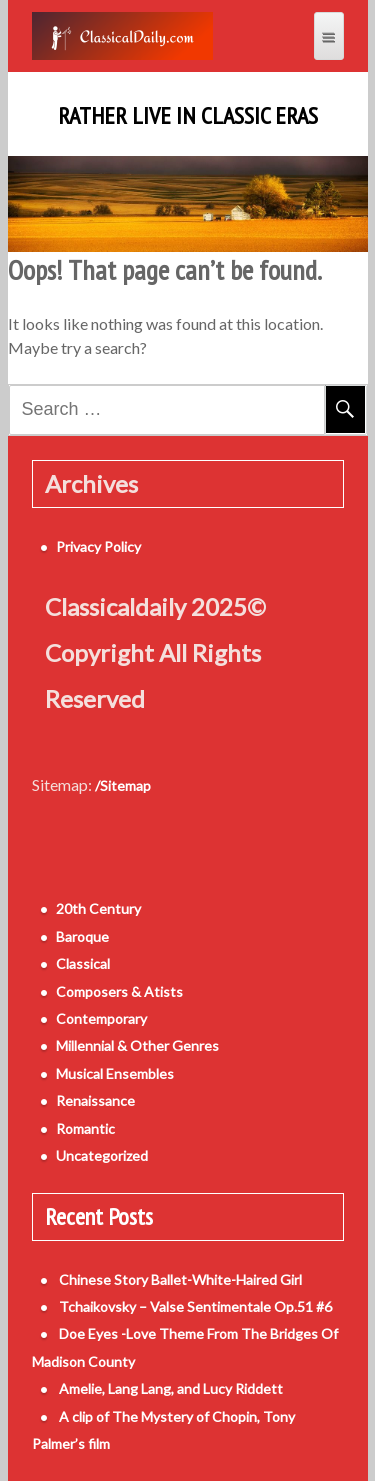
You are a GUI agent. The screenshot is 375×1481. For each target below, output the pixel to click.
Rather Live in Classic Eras (188, 116)
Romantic (85, 1128)
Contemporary (101, 1018)
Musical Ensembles (115, 1073)
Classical (83, 963)
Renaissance (95, 1100)
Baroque (82, 936)
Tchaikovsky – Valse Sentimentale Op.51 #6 (195, 1306)
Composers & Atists (119, 991)
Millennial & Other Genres (137, 1045)
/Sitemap (123, 785)
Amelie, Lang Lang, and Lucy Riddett (171, 1388)
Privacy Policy (98, 546)
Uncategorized (102, 1155)
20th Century (98, 908)
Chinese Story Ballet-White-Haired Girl (180, 1279)
